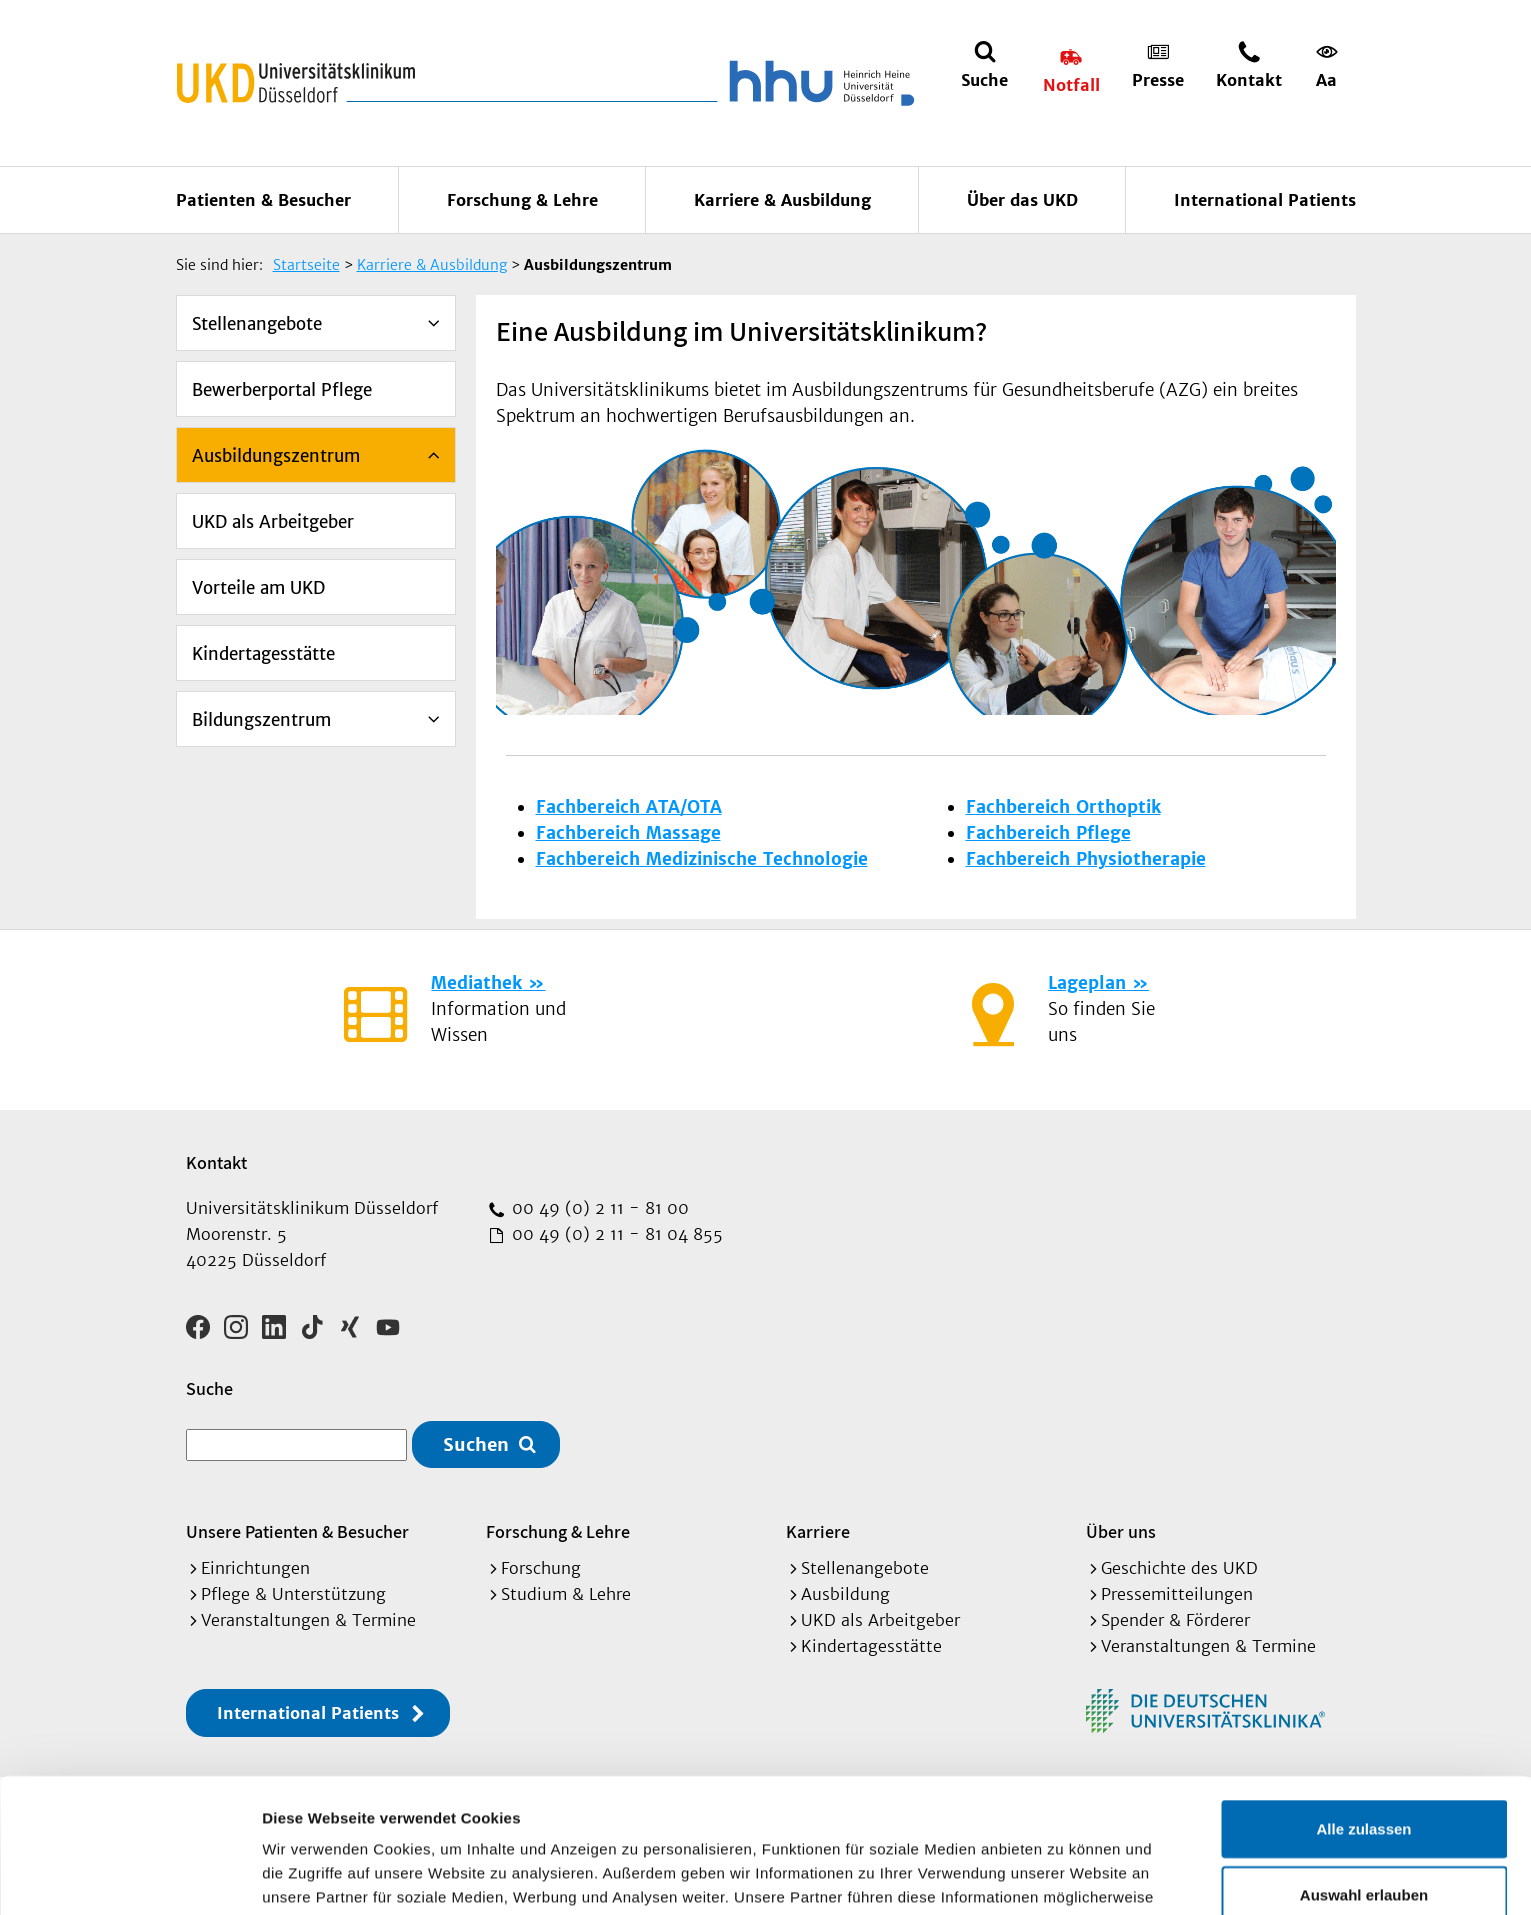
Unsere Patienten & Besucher (297, 1531)
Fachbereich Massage (628, 833)
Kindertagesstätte (263, 654)
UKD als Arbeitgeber (273, 522)
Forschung (541, 1568)
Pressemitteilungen (1177, 1594)
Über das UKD (1022, 200)
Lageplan (1087, 983)
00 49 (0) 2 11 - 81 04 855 (615, 1234)
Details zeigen (1063, 1875)
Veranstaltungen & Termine (308, 1620)
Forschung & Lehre (522, 200)
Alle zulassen (1363, 1694)
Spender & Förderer (1175, 1620)
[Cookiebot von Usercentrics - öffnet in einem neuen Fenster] (129, 1876)
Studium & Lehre (566, 1594)
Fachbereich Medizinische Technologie (702, 859)
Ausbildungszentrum (276, 456)
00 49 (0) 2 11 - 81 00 (598, 1208)
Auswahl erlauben (1364, 1760)
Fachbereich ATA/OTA (629, 807)
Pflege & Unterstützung (293, 1594)
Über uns (1121, 1531)
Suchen (476, 1444)
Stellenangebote (257, 324)
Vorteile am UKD (258, 588)
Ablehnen (1364, 1825)
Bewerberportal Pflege (282, 390)
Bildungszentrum (261, 720)
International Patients (1265, 200)
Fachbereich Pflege (1048, 833)
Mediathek (476, 983)
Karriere (818, 1531)
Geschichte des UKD (1179, 1568)
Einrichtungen (255, 1568)
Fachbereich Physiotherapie (1086, 859)
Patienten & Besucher (263, 200)
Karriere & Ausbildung (782, 200)
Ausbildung (845, 1594)
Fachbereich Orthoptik (1063, 807)
